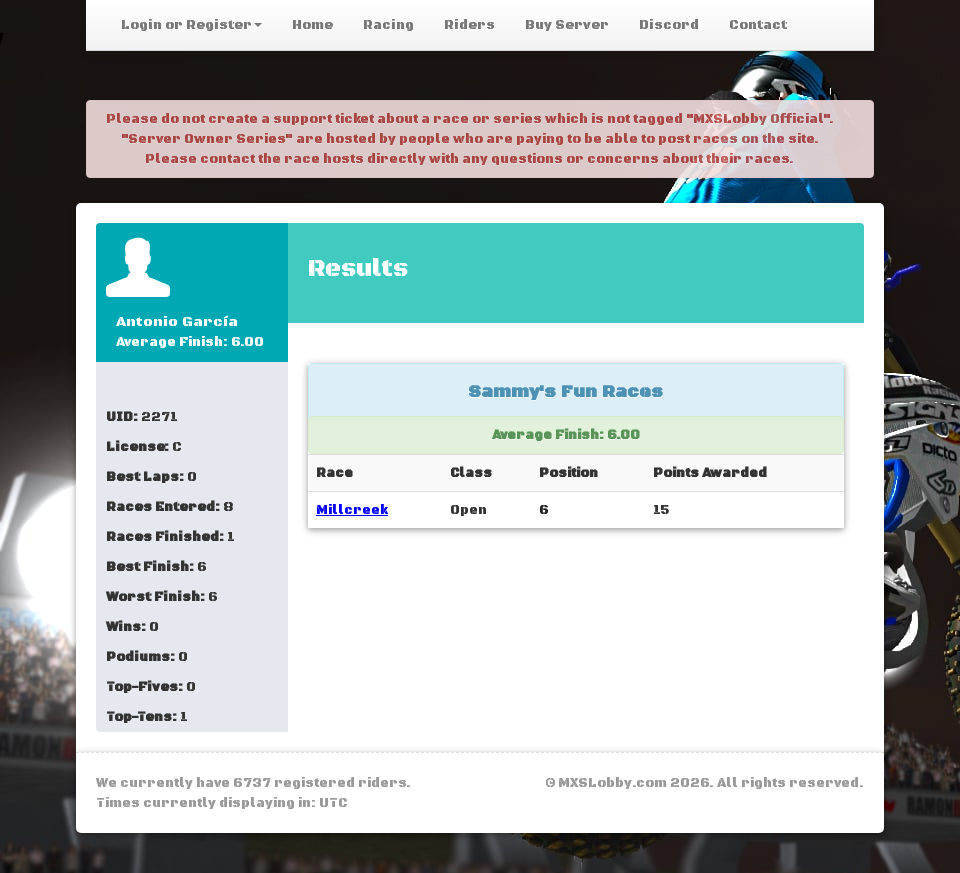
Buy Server (567, 25)
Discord (669, 25)
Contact (758, 25)
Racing (388, 25)
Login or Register (191, 25)
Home (312, 25)
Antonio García (177, 322)
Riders (469, 25)
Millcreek (352, 510)
